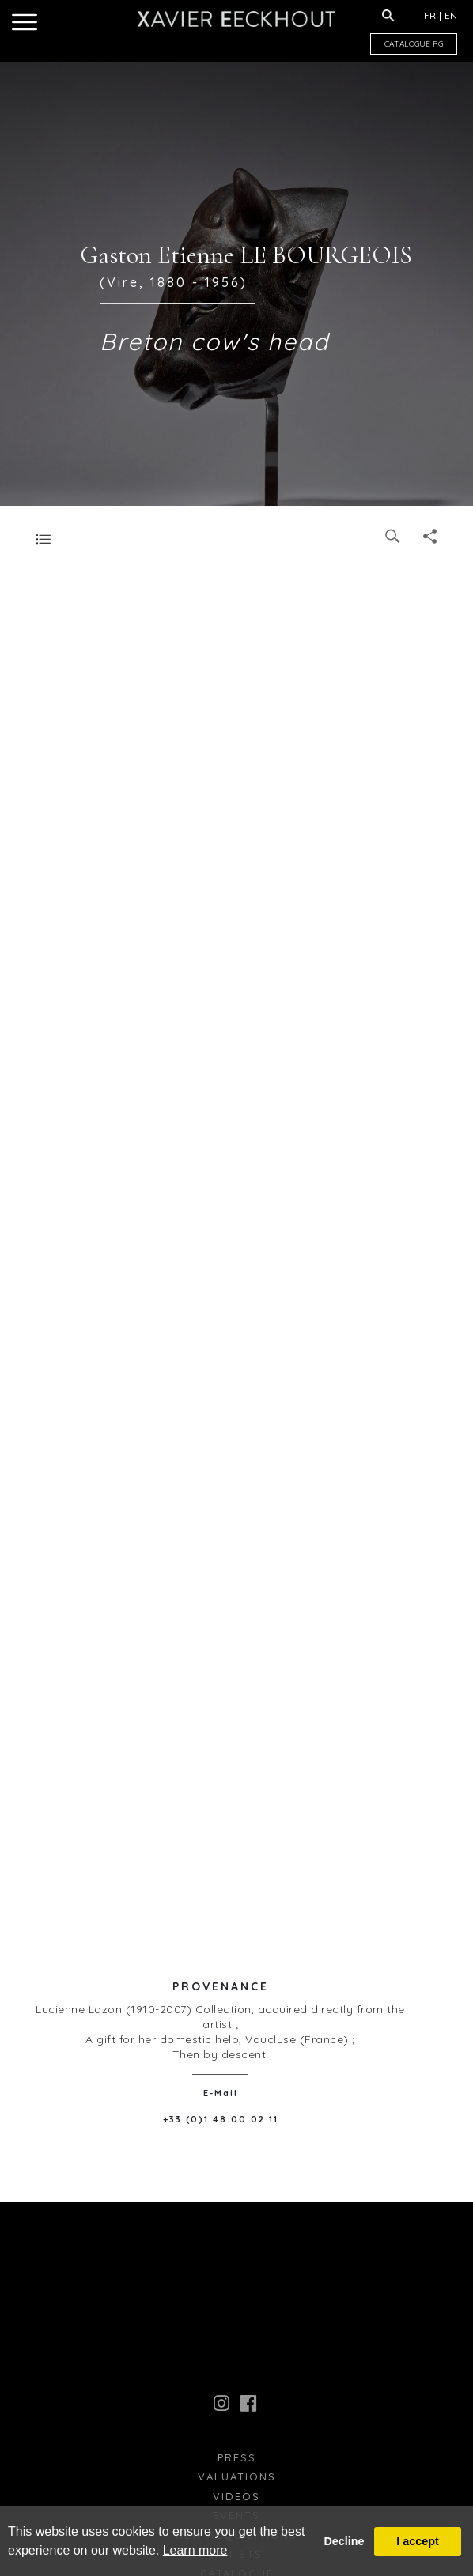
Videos (236, 2496)
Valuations (237, 2476)
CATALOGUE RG (413, 44)
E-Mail (220, 2093)
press (237, 2457)
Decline (344, 2541)
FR (430, 15)
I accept (417, 2541)
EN (451, 15)
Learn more (195, 2550)
